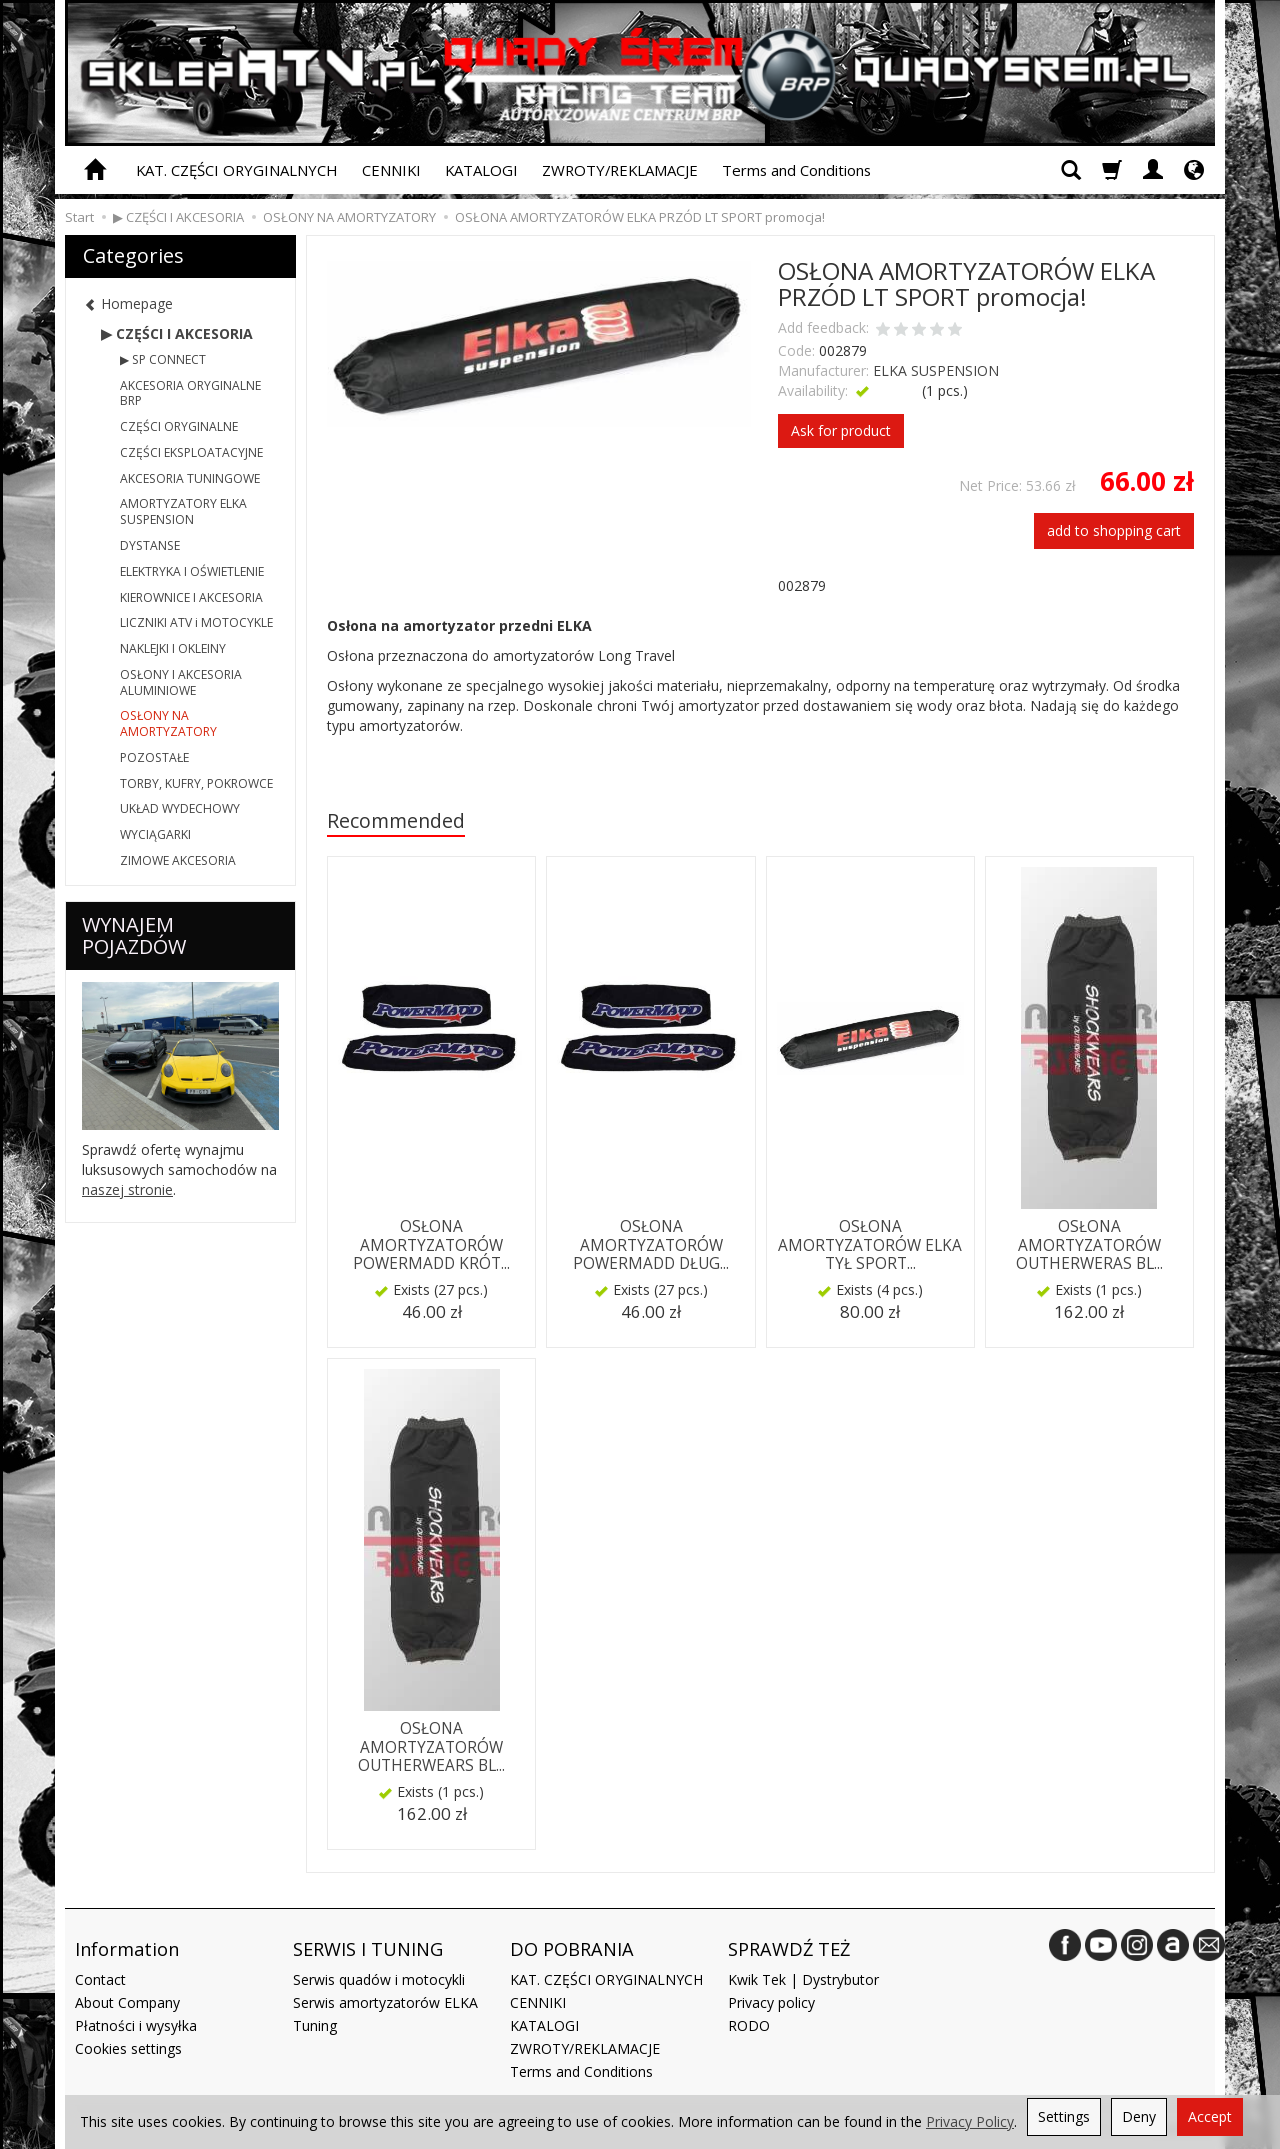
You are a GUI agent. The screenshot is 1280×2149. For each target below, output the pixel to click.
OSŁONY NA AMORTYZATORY (168, 723)
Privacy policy (771, 2002)
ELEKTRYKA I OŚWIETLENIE (192, 571)
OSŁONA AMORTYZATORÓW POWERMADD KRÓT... (431, 1245)
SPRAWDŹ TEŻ (789, 1949)
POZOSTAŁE (154, 757)
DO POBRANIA (572, 1949)
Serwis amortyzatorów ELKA (385, 2002)
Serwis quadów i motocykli (379, 1979)
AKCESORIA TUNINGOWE (190, 478)
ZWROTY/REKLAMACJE (620, 170)
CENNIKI (391, 170)
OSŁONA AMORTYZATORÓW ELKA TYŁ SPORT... (870, 1245)
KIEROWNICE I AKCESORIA (191, 597)
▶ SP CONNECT (163, 359)
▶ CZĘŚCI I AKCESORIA (177, 333)
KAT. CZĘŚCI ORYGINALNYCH (237, 170)
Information (127, 1949)
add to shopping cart (1114, 530)
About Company (127, 2002)
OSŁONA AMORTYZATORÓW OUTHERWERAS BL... (1089, 1245)
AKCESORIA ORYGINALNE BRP (190, 393)
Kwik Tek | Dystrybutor (803, 1979)
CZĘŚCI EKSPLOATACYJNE (191, 452)
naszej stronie (127, 1189)
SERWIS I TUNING (368, 1949)
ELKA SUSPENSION (936, 370)
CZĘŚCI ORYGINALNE (179, 426)
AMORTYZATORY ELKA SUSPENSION (183, 511)
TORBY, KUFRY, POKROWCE (196, 783)
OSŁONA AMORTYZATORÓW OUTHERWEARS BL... (431, 1747)
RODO (749, 2025)
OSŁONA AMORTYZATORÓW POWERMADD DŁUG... (651, 1245)
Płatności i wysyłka (136, 2025)
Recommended (396, 820)
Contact (100, 1979)
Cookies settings (128, 2048)
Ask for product (841, 430)
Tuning (315, 2025)
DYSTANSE (150, 545)
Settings (1064, 2116)
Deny (1139, 2116)
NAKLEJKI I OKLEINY (173, 648)
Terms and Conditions (796, 170)
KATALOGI (481, 170)
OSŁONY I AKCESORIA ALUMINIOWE (181, 682)
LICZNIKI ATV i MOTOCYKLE (196, 622)
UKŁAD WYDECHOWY (180, 808)
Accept (1210, 2116)
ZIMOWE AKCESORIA (178, 860)
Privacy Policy (970, 2121)
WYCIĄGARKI (155, 834)
